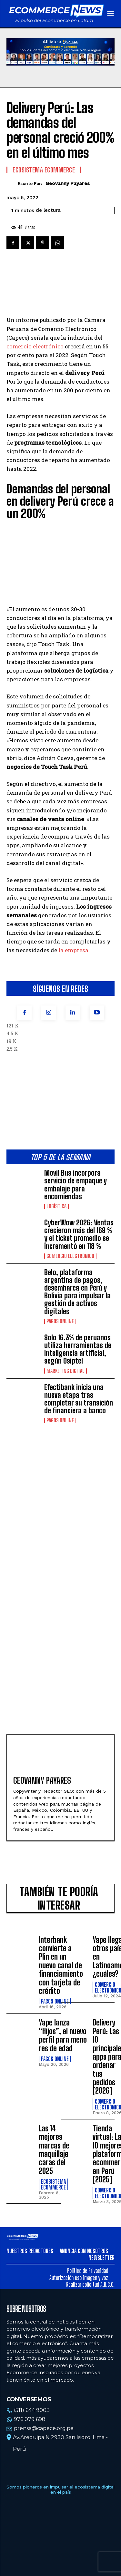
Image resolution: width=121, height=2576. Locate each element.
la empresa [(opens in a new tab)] (73, 950)
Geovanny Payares (67, 183)
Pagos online (60, 1321)
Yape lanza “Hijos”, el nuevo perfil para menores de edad (63, 2035)
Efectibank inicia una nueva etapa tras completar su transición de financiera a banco (78, 1399)
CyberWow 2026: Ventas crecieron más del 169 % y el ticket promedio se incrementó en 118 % (79, 1234)
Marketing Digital (65, 1371)
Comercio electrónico (70, 1256)
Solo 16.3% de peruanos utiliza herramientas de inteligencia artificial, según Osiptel (77, 1349)
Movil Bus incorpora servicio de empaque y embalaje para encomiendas (75, 1185)
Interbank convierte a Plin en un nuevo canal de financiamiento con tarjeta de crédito (61, 1965)
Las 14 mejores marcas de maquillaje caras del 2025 (54, 2150)
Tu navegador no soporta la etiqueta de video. (60, 52)
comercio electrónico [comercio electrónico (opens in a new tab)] (35, 346)
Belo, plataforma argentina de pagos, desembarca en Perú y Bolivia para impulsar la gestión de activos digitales (77, 1292)
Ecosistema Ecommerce (44, 170)
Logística (56, 1206)
